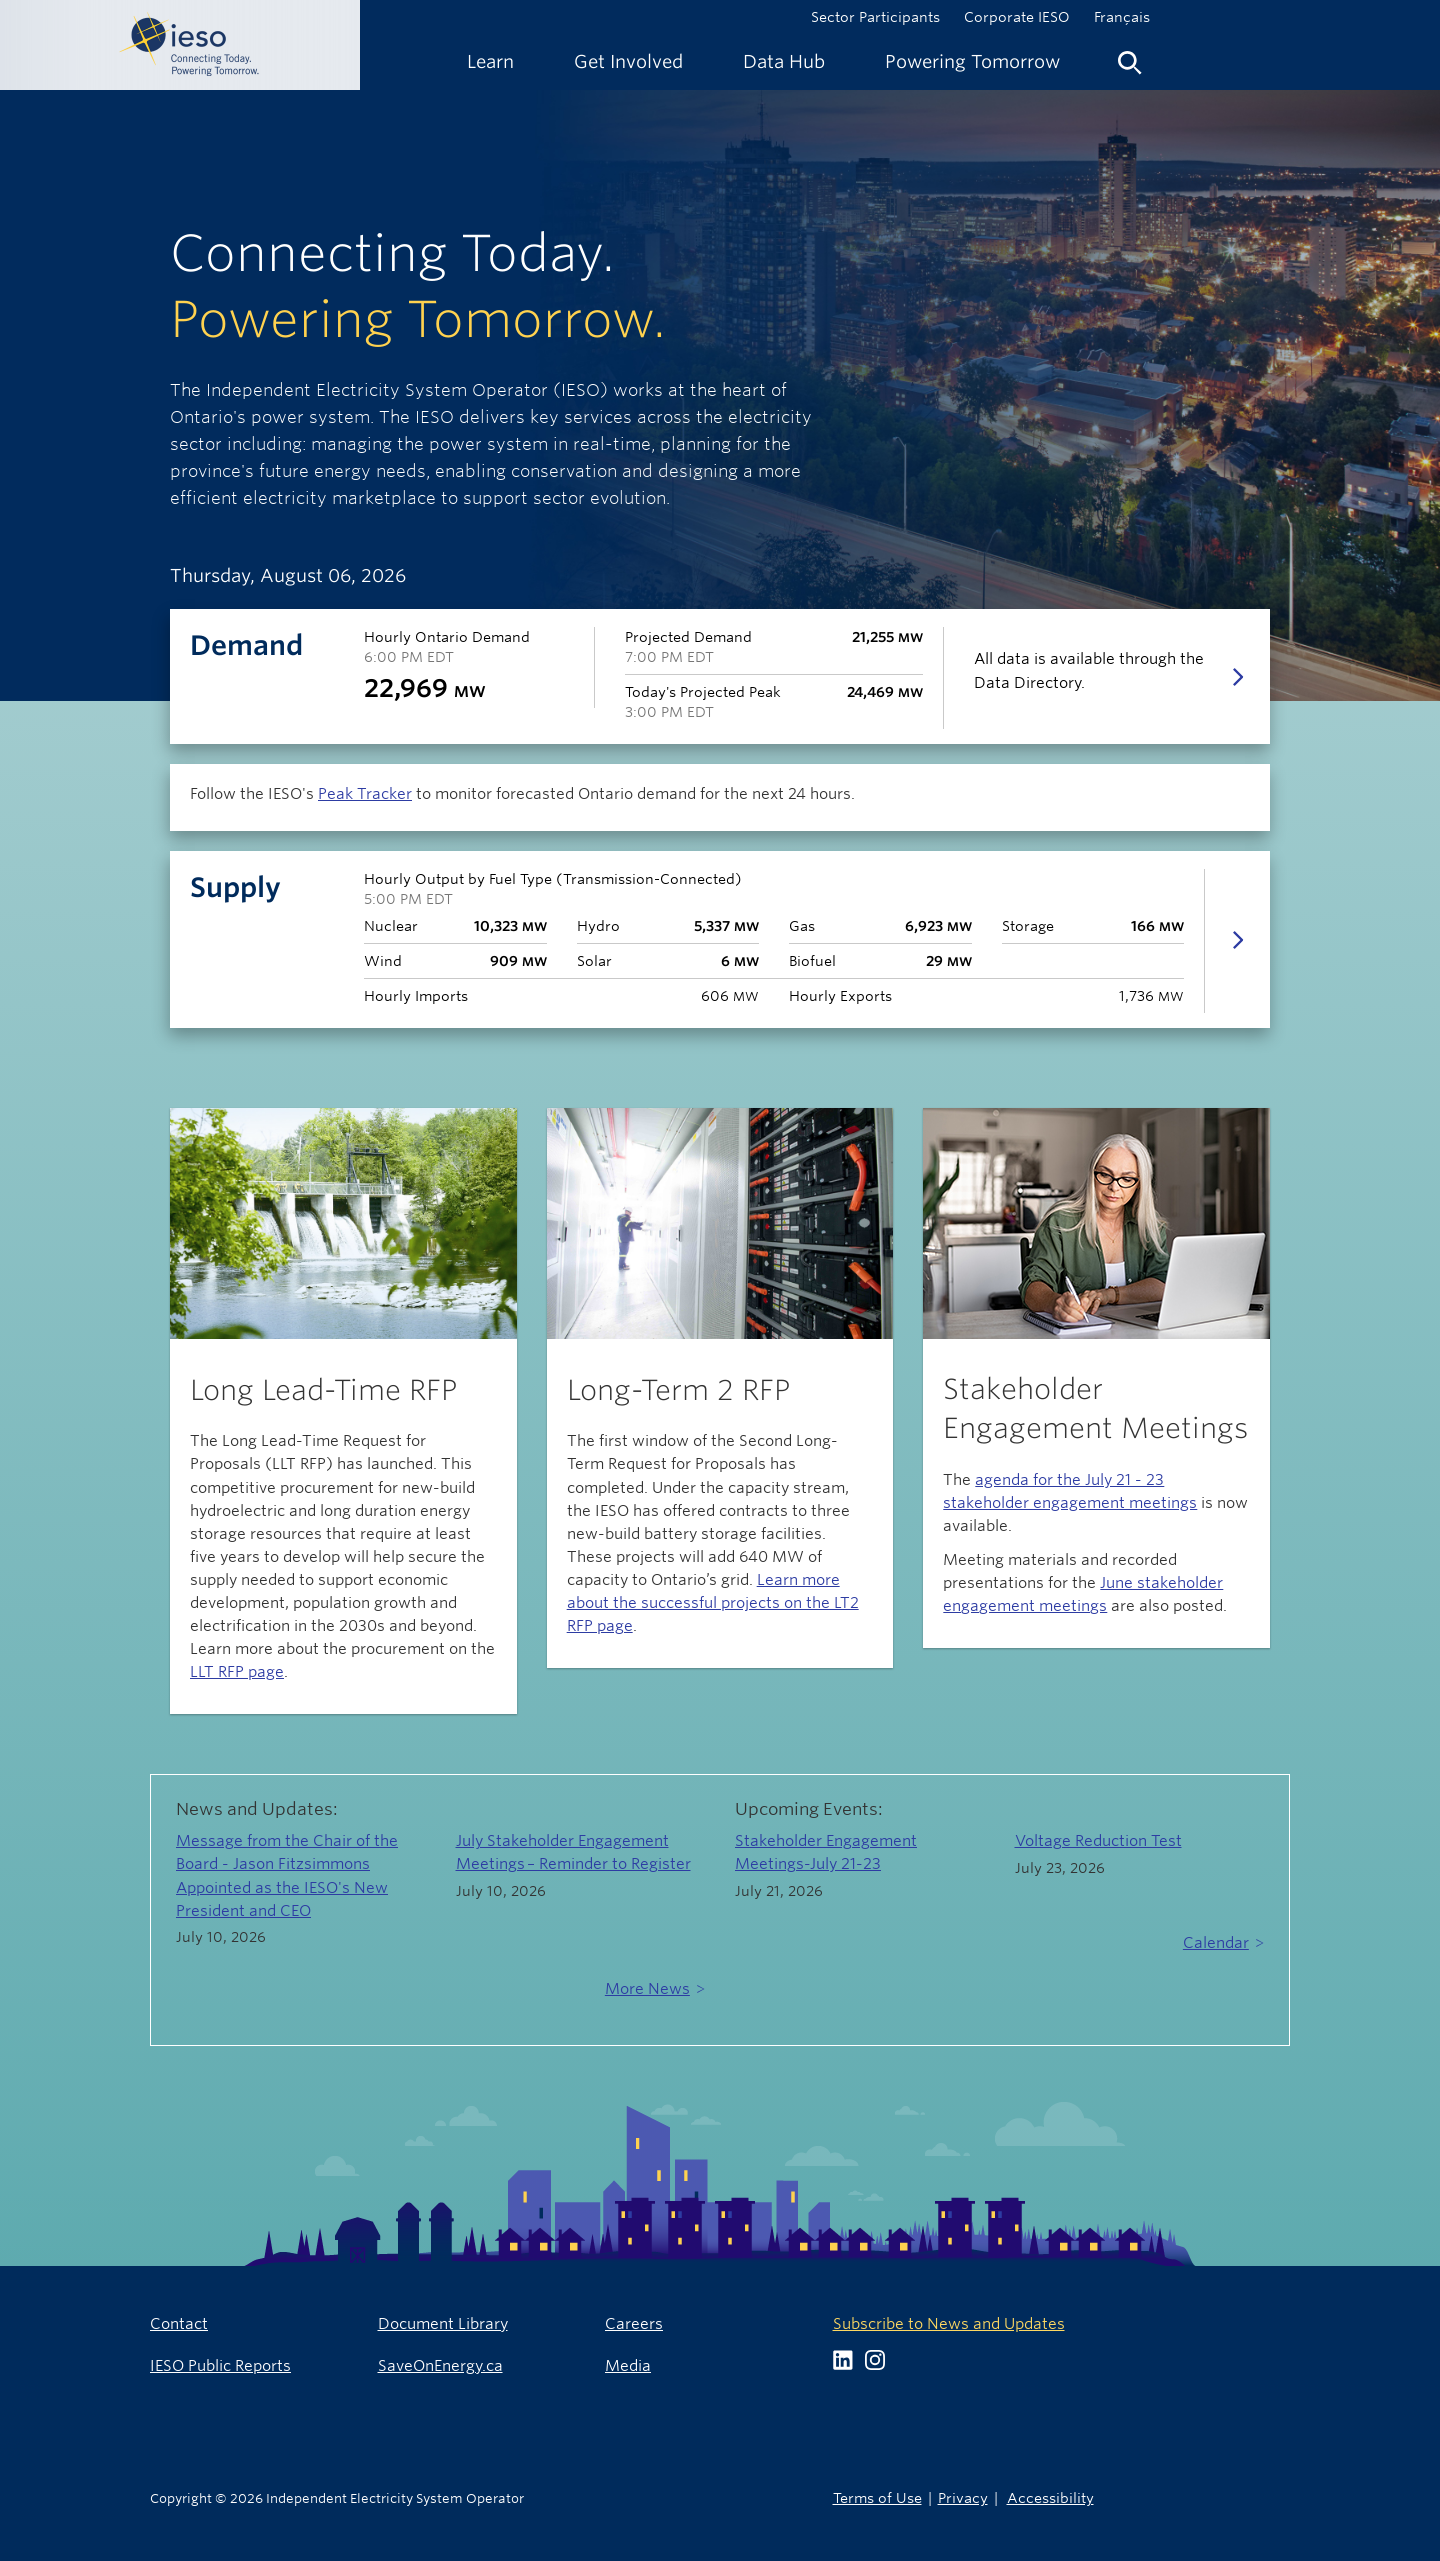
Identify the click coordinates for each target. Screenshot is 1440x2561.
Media (628, 2365)
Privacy (963, 2497)
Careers (634, 2323)
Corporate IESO (1017, 17)
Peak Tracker (365, 793)
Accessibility (1050, 2497)
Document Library (443, 2323)
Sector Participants (875, 17)
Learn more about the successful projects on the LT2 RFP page (713, 1602)
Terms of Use (877, 2497)
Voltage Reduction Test (1098, 1840)
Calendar (1216, 1942)
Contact (179, 2323)
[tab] (720, 939)
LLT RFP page (237, 1671)
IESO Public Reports (220, 2365)
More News (647, 1988)
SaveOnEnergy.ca (440, 2365)
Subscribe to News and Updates (949, 2323)
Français (1122, 17)
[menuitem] (490, 61)
